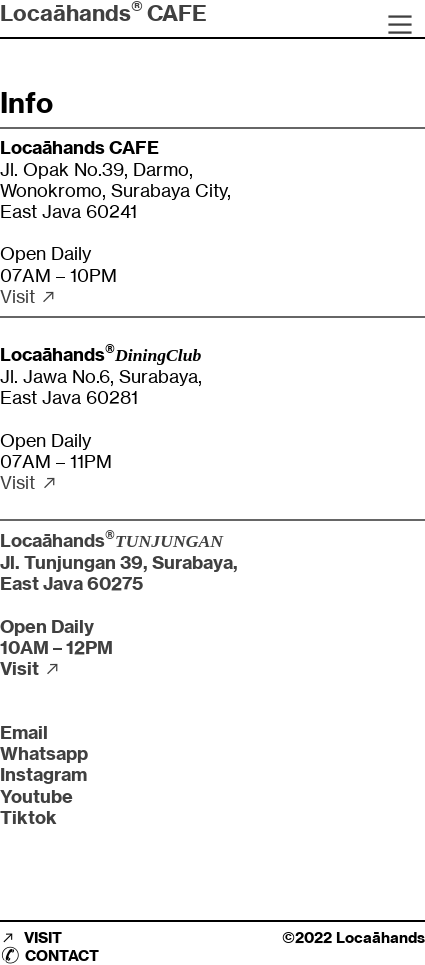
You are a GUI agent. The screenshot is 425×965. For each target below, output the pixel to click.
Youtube (36, 796)
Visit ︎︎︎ (29, 296)
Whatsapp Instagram (44, 764)
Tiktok (28, 817)
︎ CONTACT (49, 955)
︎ (400, 25)
